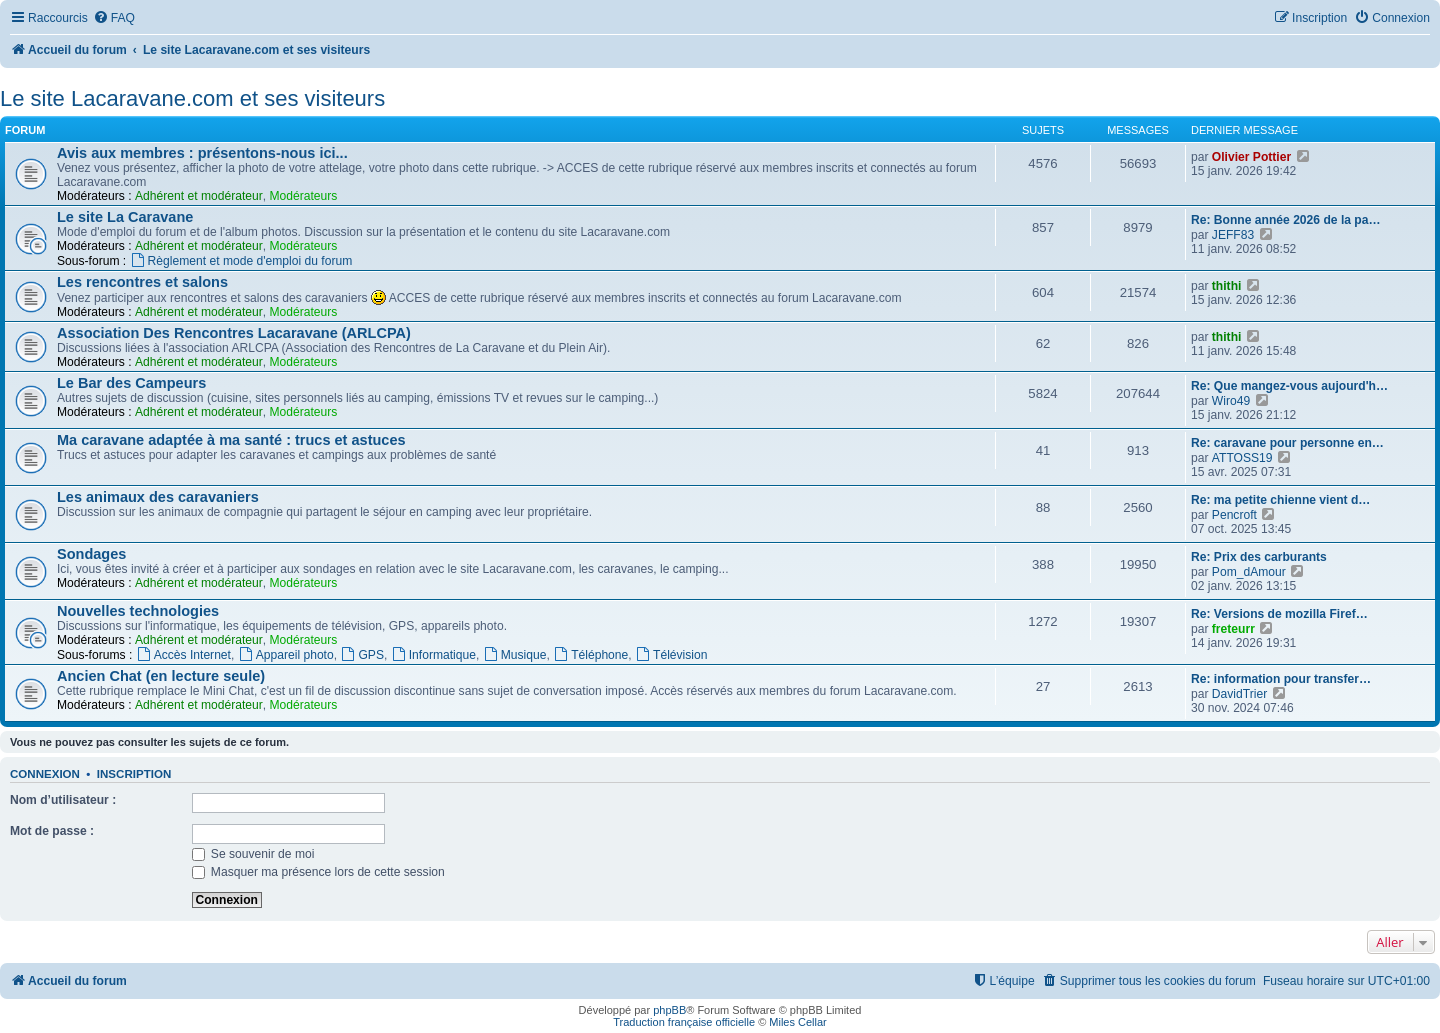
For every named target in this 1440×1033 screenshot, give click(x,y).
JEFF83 (1233, 235)
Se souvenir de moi (253, 854)
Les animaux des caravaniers (158, 497)
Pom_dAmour (1249, 572)
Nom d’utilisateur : (63, 800)
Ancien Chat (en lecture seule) (161, 676)
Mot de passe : (52, 831)
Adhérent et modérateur (199, 196)
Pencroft (1234, 515)
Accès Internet (183, 655)
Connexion (45, 774)
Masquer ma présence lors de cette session (318, 872)
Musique (515, 655)
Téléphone (590, 655)
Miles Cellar (797, 1022)
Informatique (433, 655)
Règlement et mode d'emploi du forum (241, 261)
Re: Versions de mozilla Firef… (1279, 614)
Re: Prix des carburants (1259, 557)
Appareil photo (286, 655)
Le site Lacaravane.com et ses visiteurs (192, 98)
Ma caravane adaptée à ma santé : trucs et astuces (231, 440)
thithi (1227, 286)
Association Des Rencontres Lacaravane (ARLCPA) (234, 333)
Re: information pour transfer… (1281, 679)
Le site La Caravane (125, 217)
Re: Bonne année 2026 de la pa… (1286, 220)
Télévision (671, 655)
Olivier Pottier (1251, 157)
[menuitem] (114, 18)
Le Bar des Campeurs (131, 383)
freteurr (1233, 629)
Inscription (134, 774)
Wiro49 (1231, 401)
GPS (362, 655)
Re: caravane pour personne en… (1287, 443)
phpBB (669, 1010)
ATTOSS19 (1242, 458)
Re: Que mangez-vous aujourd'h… (1289, 386)
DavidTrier (1239, 694)
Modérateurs (303, 196)
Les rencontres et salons (142, 282)
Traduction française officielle (684, 1022)
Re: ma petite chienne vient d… (1280, 500)
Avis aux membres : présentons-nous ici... (202, 153)
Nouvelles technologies (138, 611)
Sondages (91, 554)
